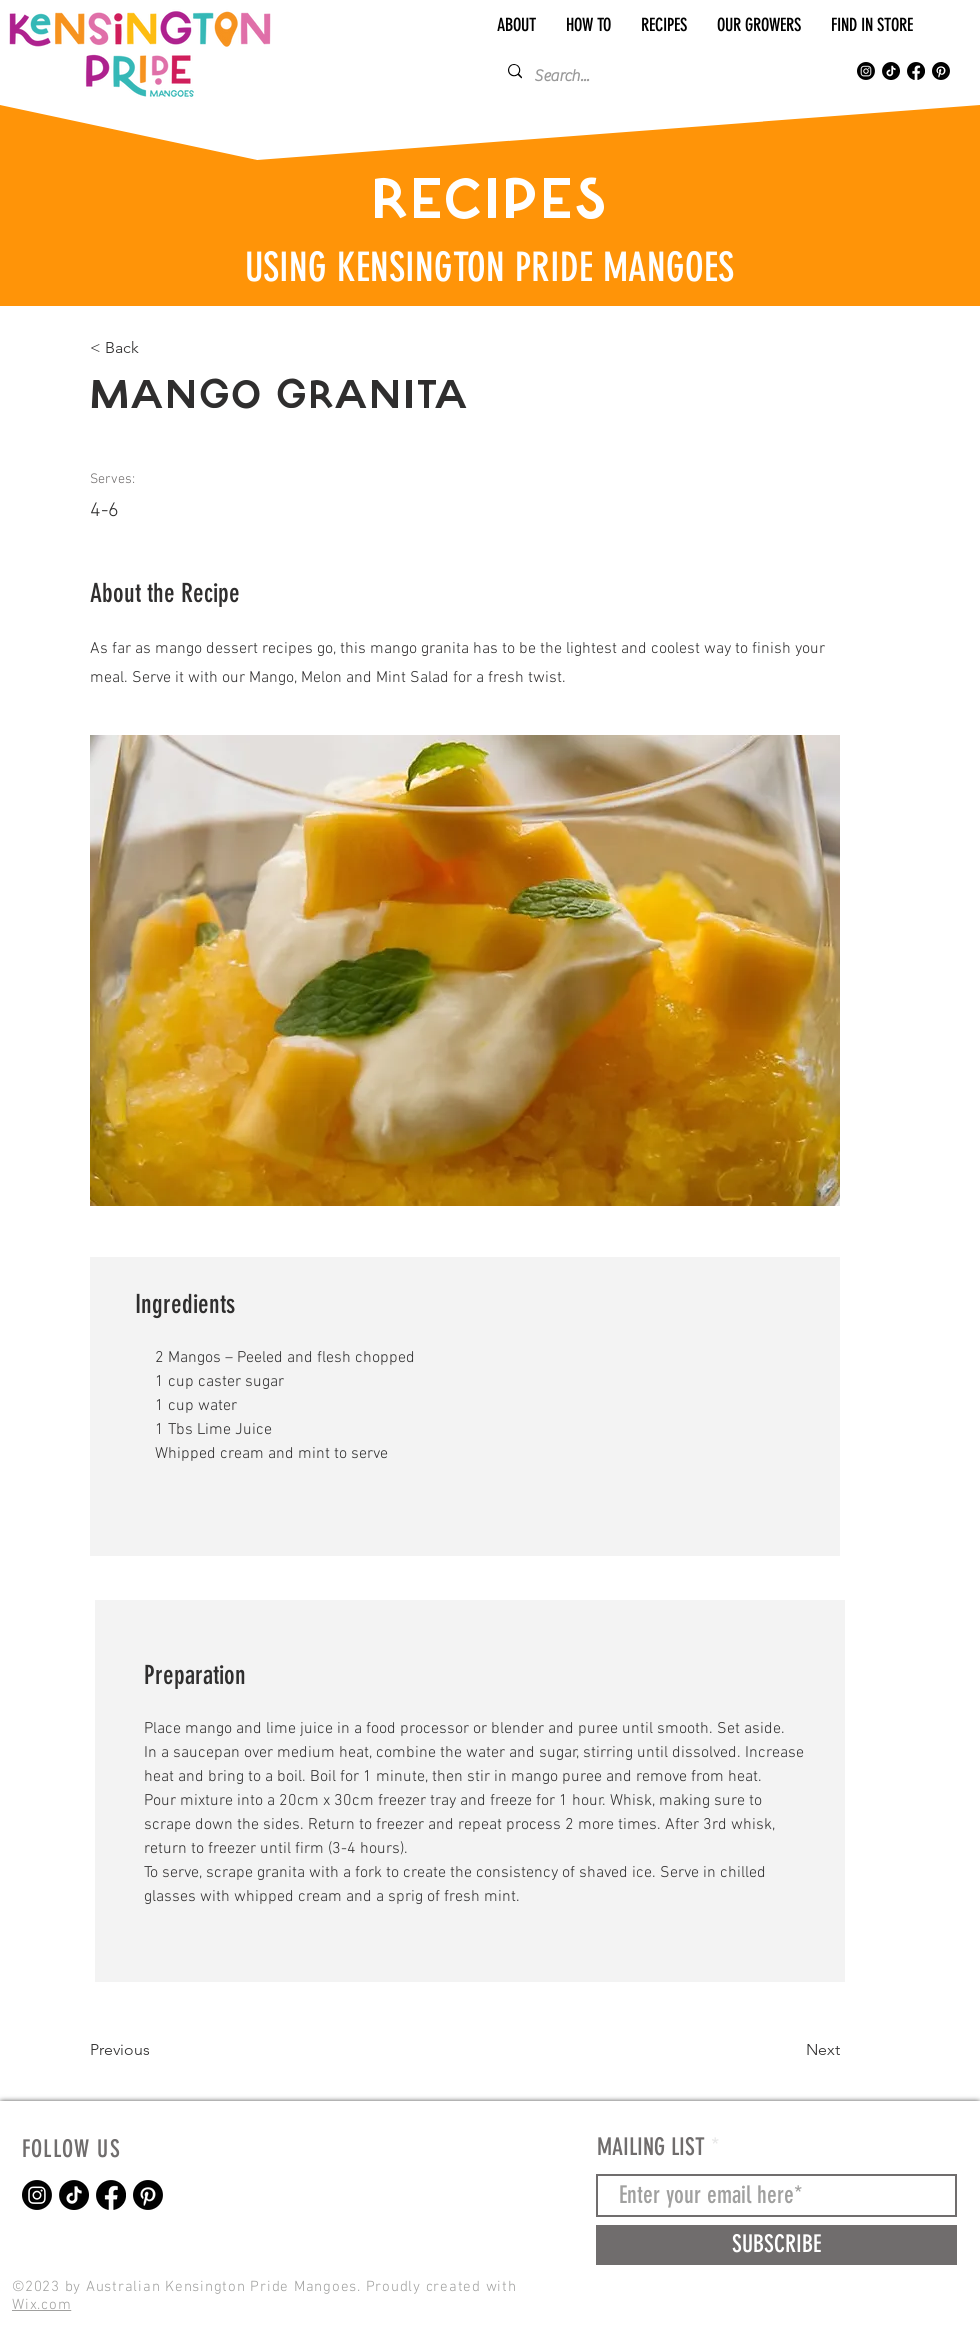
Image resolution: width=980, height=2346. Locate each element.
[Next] (790, 2051)
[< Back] (155, 348)
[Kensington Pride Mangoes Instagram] (866, 71)
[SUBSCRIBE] (776, 2245)
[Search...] (659, 76)
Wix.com (41, 2305)
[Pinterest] (941, 71)
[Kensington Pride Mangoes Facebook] (916, 71)
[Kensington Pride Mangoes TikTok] (891, 71)
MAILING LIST (651, 2147)
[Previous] (155, 2051)
